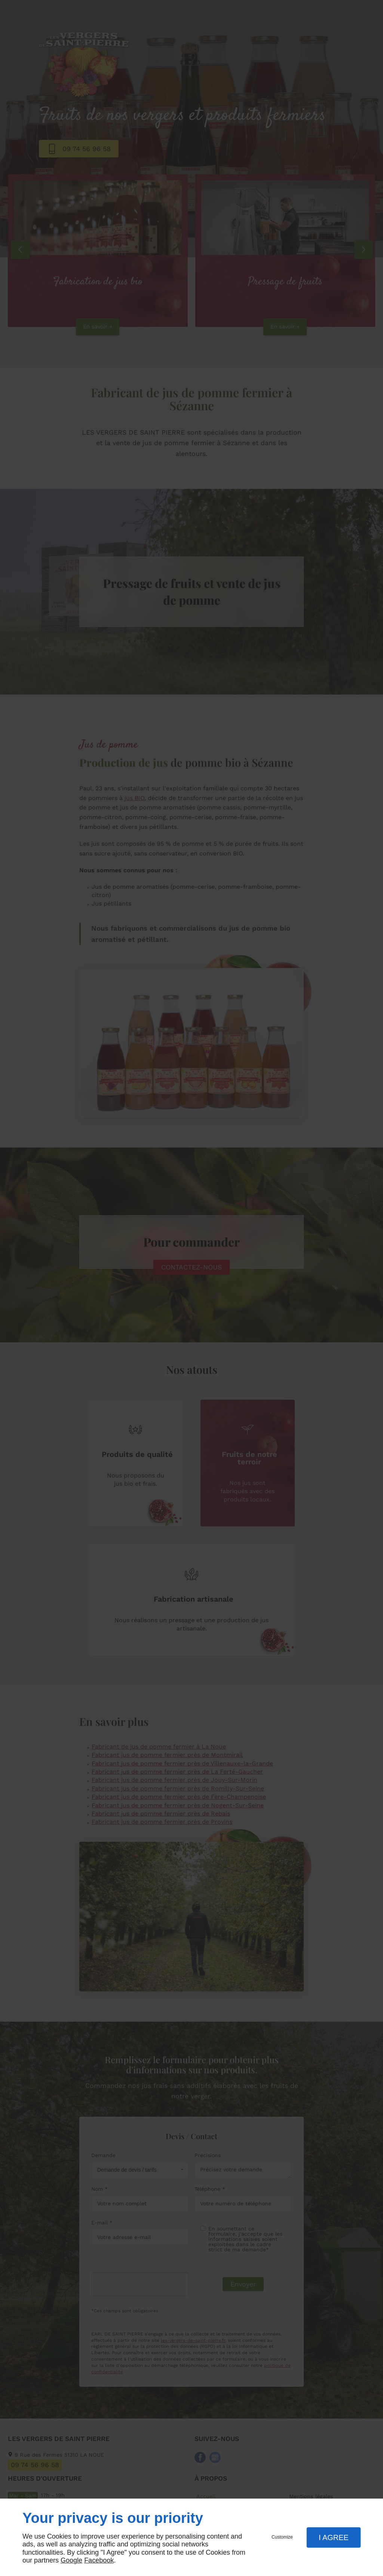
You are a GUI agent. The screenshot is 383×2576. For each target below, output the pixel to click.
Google (71, 2560)
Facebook (99, 2560)
